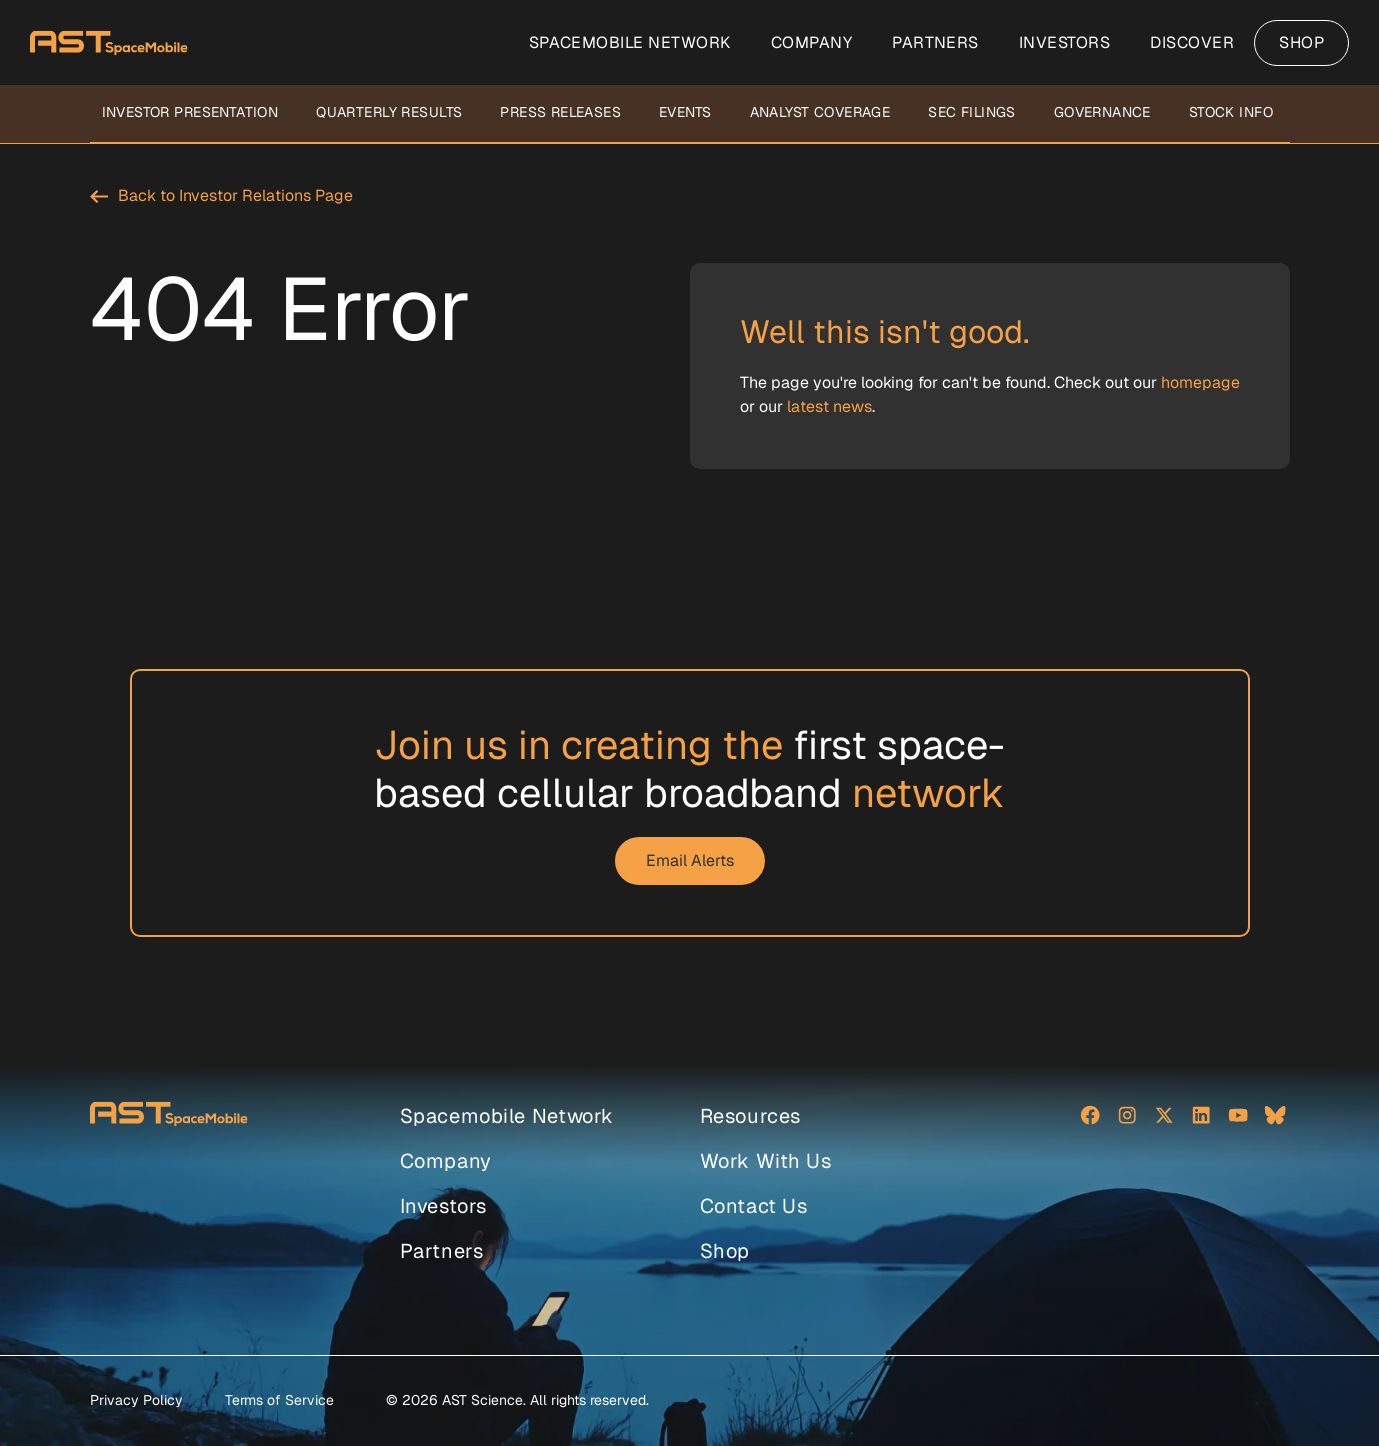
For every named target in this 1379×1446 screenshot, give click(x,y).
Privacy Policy (136, 1400)
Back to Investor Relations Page (235, 195)
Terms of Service (279, 1400)
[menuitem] (630, 43)
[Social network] (1091, 1117)
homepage (1200, 382)
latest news (829, 406)
